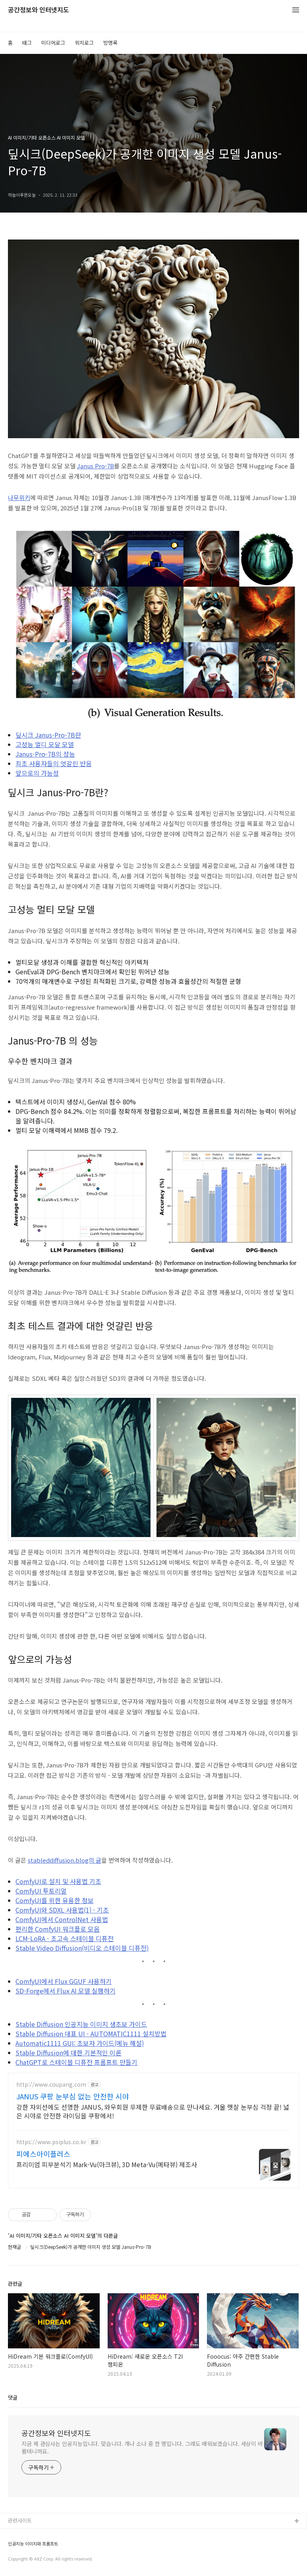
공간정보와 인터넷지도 (38, 10)
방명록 (110, 42)
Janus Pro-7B (95, 466)
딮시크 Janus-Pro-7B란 (48, 735)
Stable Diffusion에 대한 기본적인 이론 (68, 2052)
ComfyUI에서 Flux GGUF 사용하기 (63, 1981)
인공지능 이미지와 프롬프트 (33, 2543)
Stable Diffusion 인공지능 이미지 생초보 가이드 (81, 2024)
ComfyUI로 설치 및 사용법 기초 (58, 1881)
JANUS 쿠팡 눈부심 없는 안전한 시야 (72, 2096)
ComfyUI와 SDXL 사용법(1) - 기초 (62, 1910)
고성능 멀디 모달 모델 (44, 744)
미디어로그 (53, 42)
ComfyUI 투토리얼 (41, 1891)
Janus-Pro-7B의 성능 (45, 754)
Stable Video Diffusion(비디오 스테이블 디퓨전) (82, 1948)
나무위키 (19, 497)
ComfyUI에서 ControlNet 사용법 (61, 1919)
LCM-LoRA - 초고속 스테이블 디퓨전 (64, 1938)
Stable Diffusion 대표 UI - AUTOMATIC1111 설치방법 (90, 2033)
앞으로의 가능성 (37, 773)
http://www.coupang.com (51, 2084)
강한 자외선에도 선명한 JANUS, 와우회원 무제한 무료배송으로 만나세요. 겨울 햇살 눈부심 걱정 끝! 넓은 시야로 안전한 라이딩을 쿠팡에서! (152, 2111)
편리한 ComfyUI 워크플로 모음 (57, 1929)
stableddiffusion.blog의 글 (64, 1860)
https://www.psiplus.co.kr (51, 2142)
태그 (27, 42)
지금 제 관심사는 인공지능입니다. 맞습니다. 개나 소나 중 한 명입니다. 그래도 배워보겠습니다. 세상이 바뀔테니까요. (142, 2447)
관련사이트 (20, 2520)
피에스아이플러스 (43, 2153)
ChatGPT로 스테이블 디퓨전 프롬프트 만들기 (76, 2062)
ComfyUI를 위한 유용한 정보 (54, 1900)
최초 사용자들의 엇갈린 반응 (53, 763)
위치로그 (84, 42)
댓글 (12, 2397)
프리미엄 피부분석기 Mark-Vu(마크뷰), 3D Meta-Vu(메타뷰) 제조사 (106, 2164)
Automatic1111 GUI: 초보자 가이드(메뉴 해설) (79, 2043)
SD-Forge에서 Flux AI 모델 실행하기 (65, 1990)
